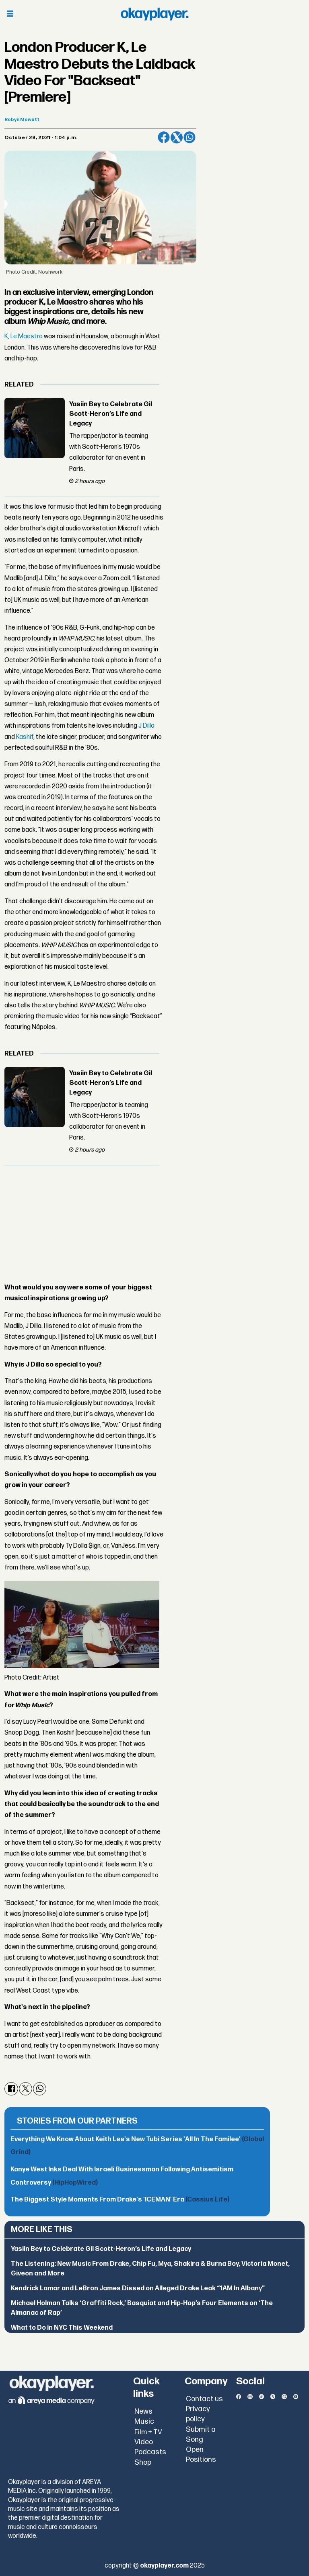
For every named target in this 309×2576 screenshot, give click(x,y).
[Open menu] (10, 14)
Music (144, 2421)
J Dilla (146, 726)
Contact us (204, 2399)
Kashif (24, 737)
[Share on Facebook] (164, 137)
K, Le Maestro (23, 336)
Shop (142, 2462)
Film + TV (148, 2432)
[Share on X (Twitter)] (177, 137)
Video (143, 2442)
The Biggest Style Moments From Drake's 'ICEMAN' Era (119, 2200)
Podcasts (150, 2452)
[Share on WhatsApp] (189, 137)
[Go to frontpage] (154, 14)
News (143, 2411)
